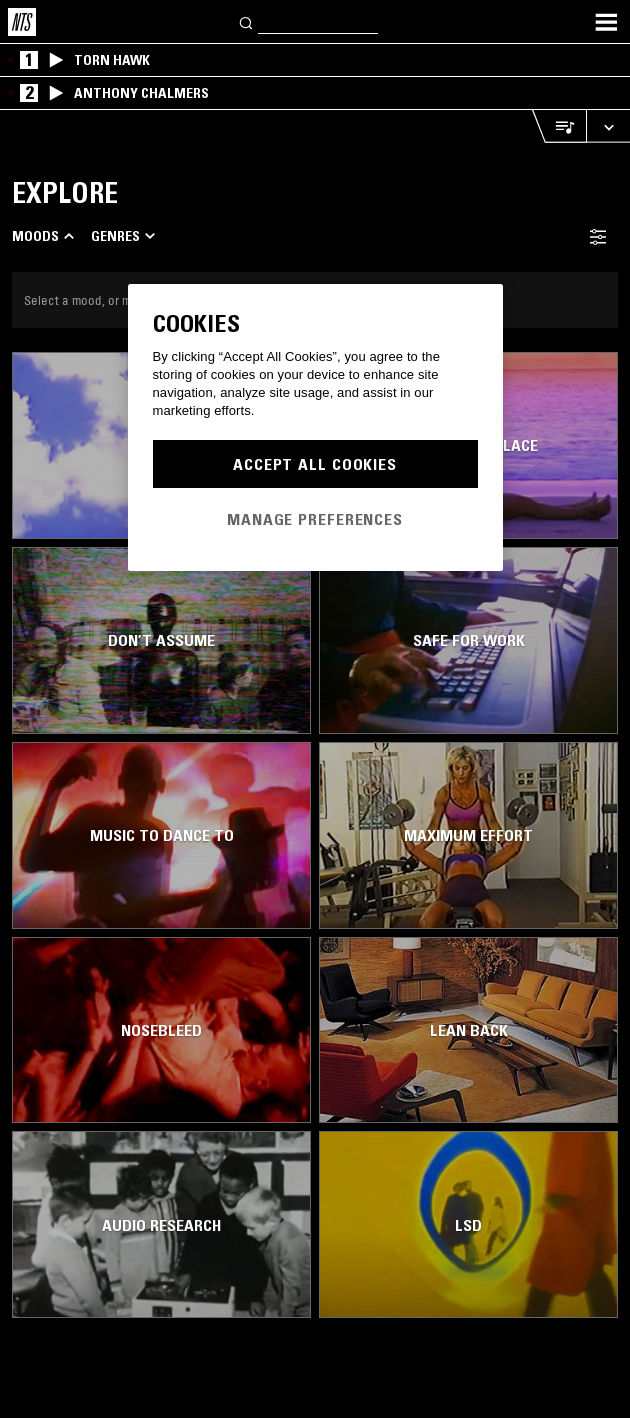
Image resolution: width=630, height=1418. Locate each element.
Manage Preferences (315, 519)
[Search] (247, 21)
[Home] (22, 22)
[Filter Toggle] (598, 236)
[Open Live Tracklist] (559, 126)
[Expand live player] (608, 126)
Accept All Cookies (315, 464)
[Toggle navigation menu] (606, 22)
